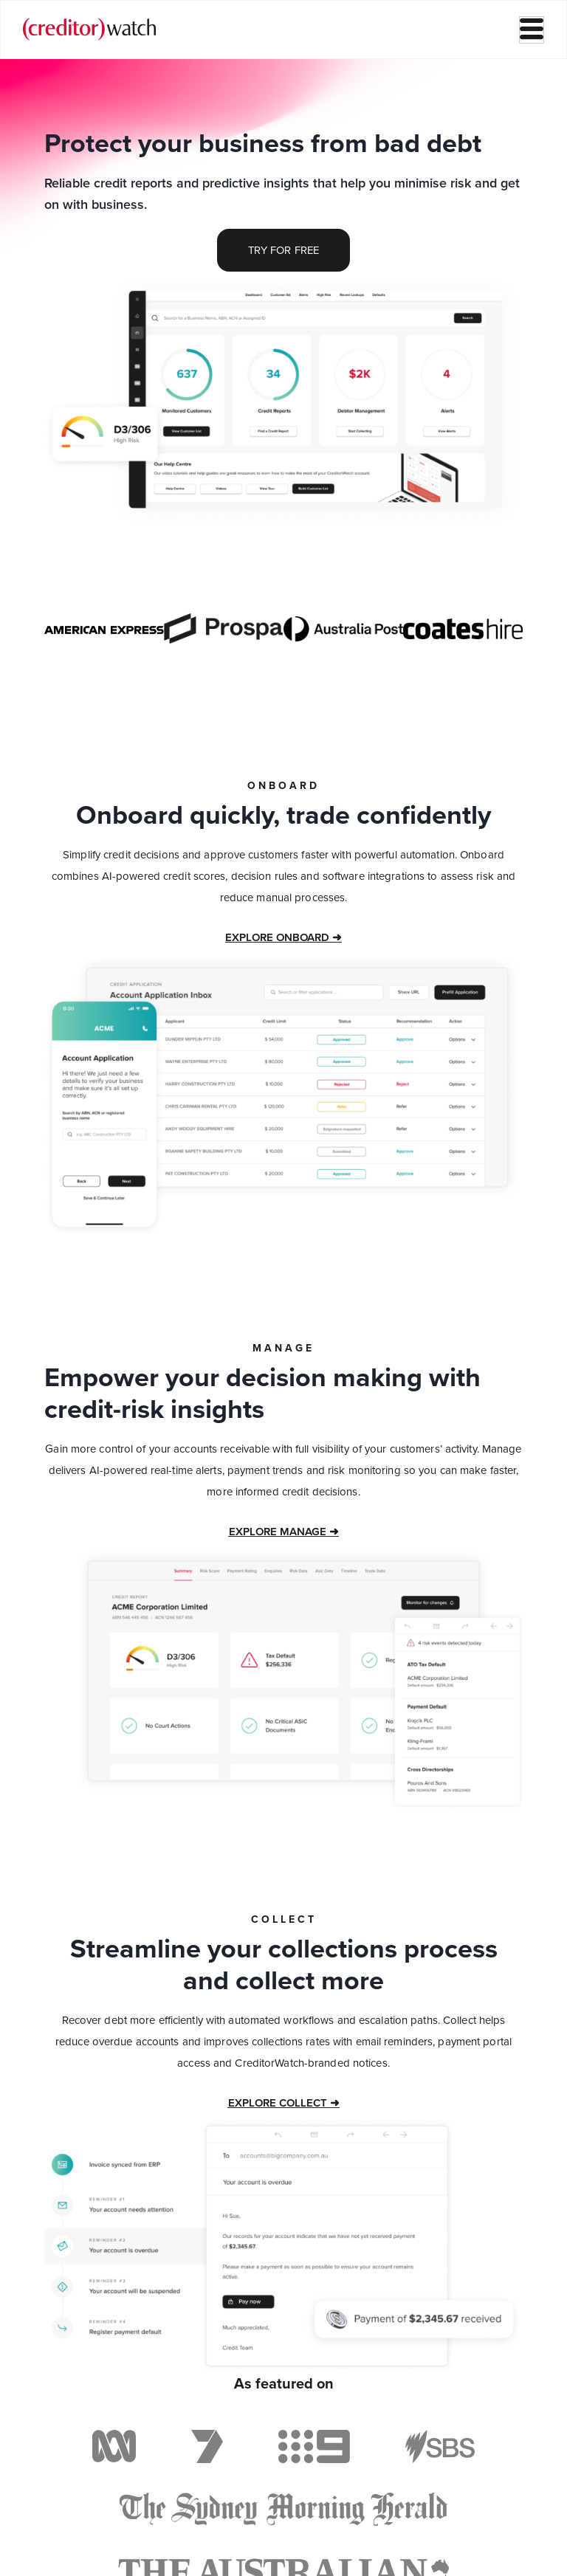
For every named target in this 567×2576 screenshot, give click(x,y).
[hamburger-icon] (531, 30)
